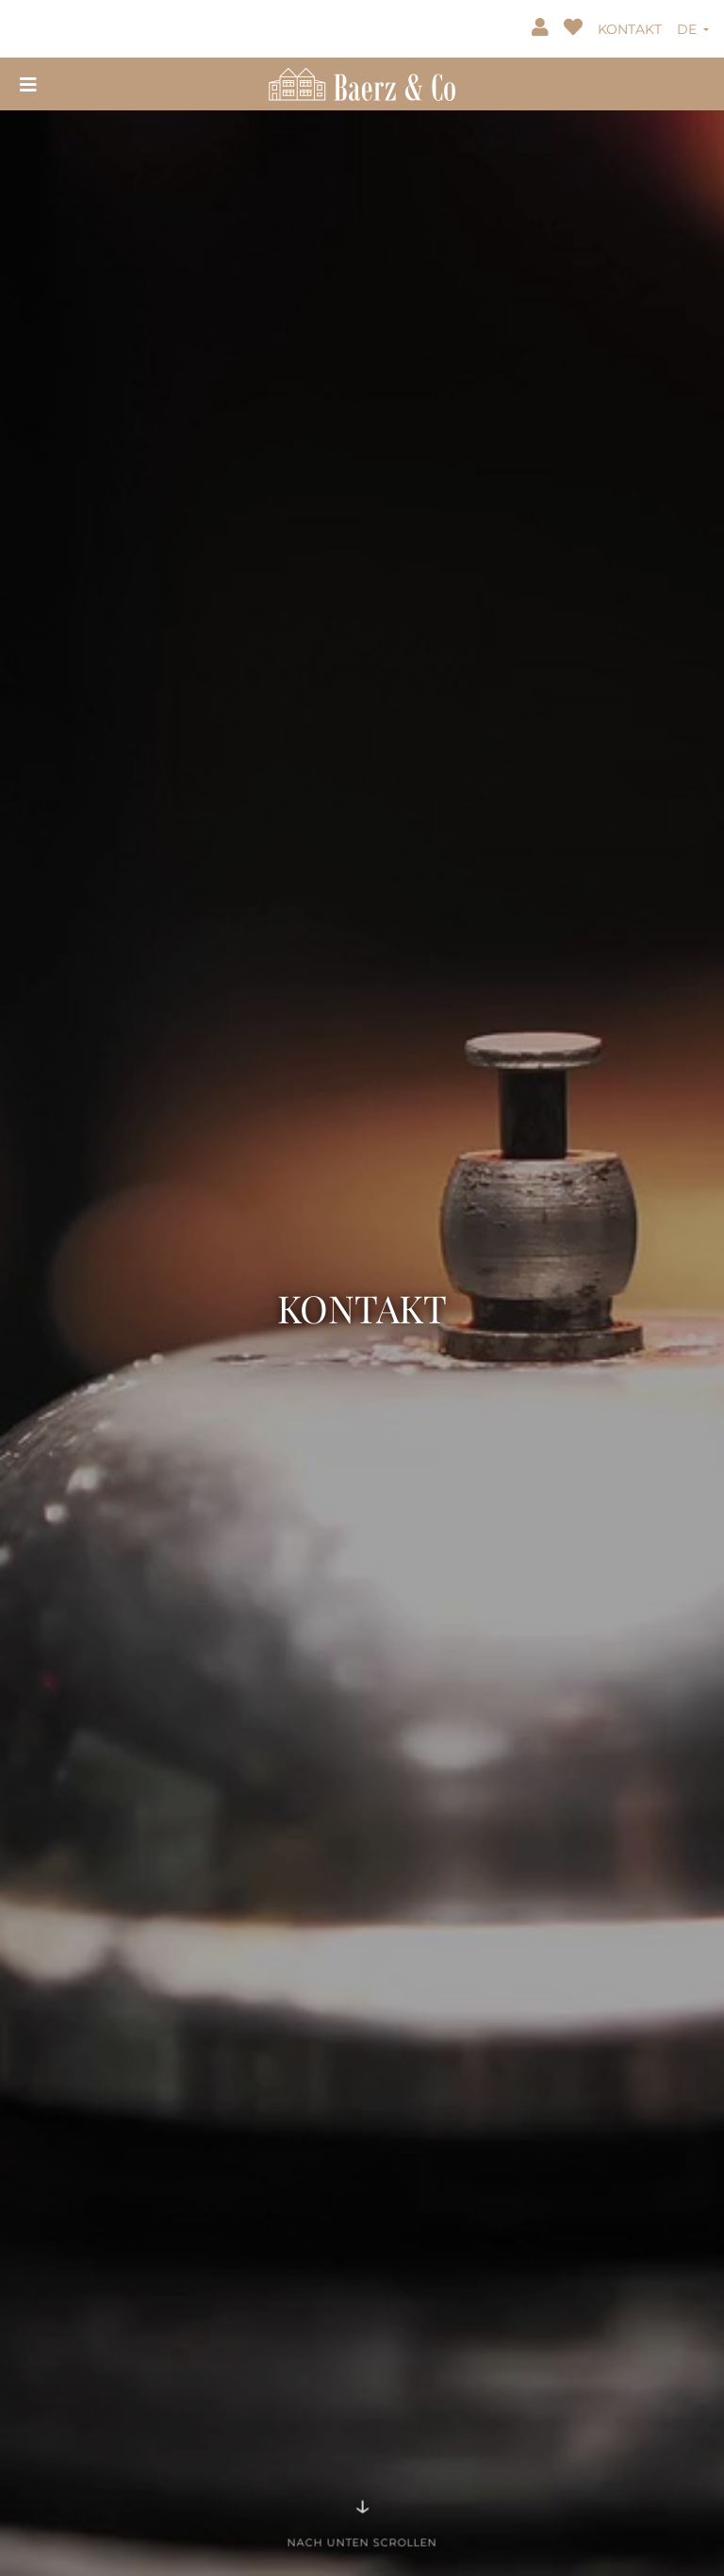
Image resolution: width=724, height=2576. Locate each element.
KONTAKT (630, 29)
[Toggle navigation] (28, 83)
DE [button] (688, 29)
